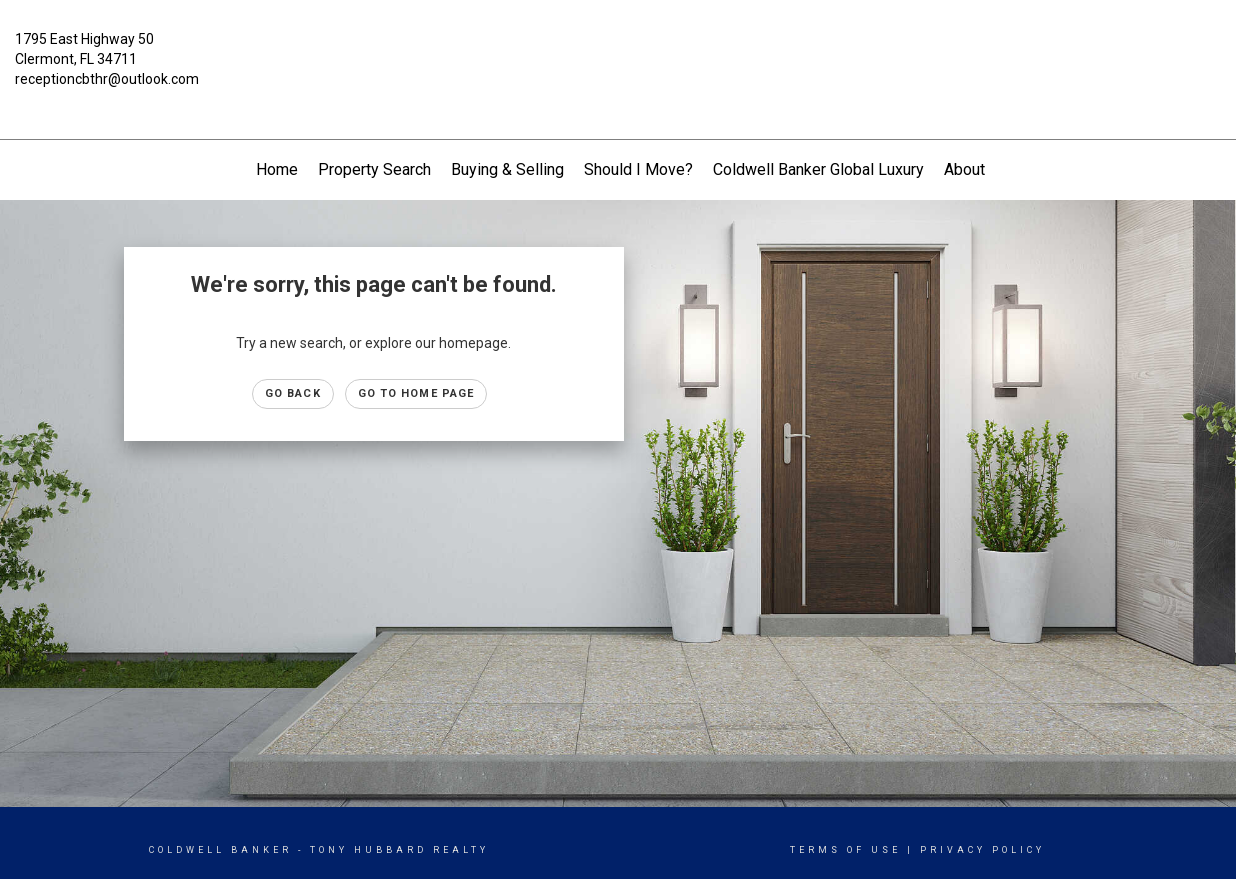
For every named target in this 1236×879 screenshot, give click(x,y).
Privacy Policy (982, 850)
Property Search (374, 169)
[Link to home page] (618, 54)
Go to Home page (416, 393)
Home (277, 169)
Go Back (293, 393)
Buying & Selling (507, 169)
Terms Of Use (845, 850)
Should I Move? (638, 169)
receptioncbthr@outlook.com (107, 79)
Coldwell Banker (220, 850)
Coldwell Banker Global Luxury (818, 169)
